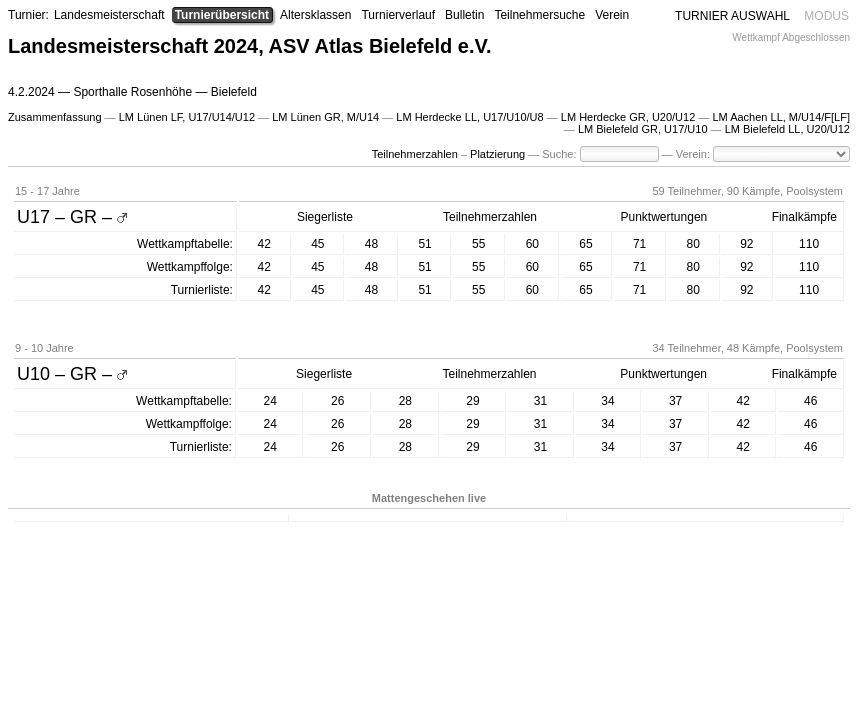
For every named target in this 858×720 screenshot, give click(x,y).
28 (405, 401)
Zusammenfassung (55, 117)
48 (371, 244)
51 (424, 244)
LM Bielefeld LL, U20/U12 (787, 129)
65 (585, 244)
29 (472, 401)
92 (746, 244)
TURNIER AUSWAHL (732, 16)
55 (478, 244)
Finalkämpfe (804, 217)
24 (270, 401)
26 (337, 401)
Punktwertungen (664, 217)
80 (693, 244)
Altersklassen (315, 15)
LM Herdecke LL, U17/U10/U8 (469, 117)
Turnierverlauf (398, 15)
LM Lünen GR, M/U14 (325, 117)
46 (810, 401)
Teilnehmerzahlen (415, 154)
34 (607, 401)
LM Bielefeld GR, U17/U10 (643, 129)
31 (540, 401)
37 (675, 401)
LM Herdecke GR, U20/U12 (628, 117)
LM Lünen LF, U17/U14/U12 (187, 117)
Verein (612, 15)
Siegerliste (325, 217)
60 (532, 244)
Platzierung (497, 154)
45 (317, 244)
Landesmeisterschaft (109, 15)
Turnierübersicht (222, 15)
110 (809, 244)
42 (264, 244)
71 (639, 244)
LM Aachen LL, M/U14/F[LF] (781, 117)
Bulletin (464, 15)
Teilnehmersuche (539, 15)
